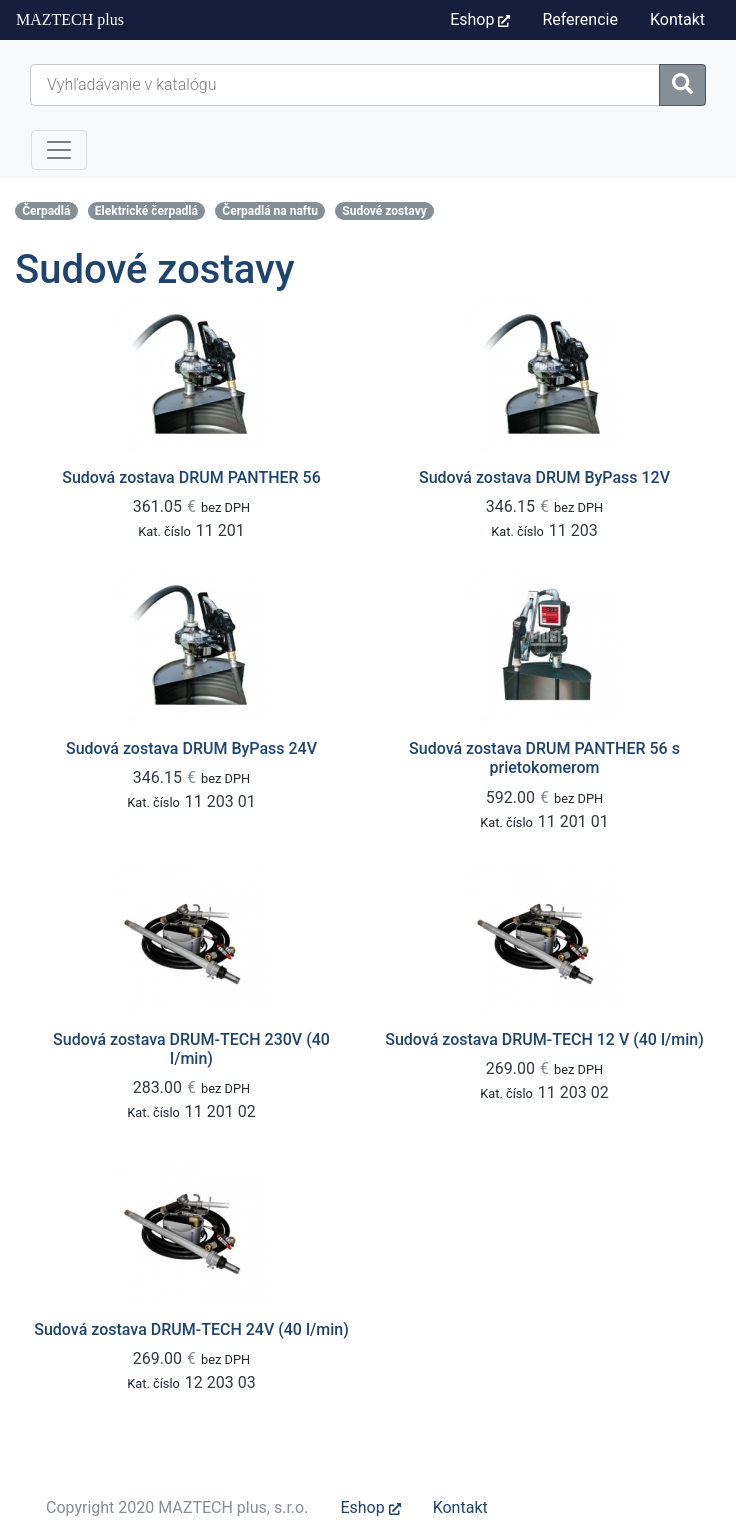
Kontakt (460, 1507)
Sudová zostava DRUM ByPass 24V (191, 748)
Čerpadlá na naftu (270, 211)
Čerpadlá (46, 211)
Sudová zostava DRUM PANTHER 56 (191, 477)
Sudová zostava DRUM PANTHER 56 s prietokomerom (544, 758)
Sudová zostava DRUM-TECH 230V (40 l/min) (191, 1049)
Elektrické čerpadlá (146, 211)
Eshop (480, 19)
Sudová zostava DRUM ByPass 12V (544, 477)
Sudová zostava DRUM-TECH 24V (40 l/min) (191, 1329)
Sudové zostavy (384, 211)
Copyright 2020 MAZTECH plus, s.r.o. (177, 1507)
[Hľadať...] (345, 85)
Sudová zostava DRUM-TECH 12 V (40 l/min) (544, 1039)
